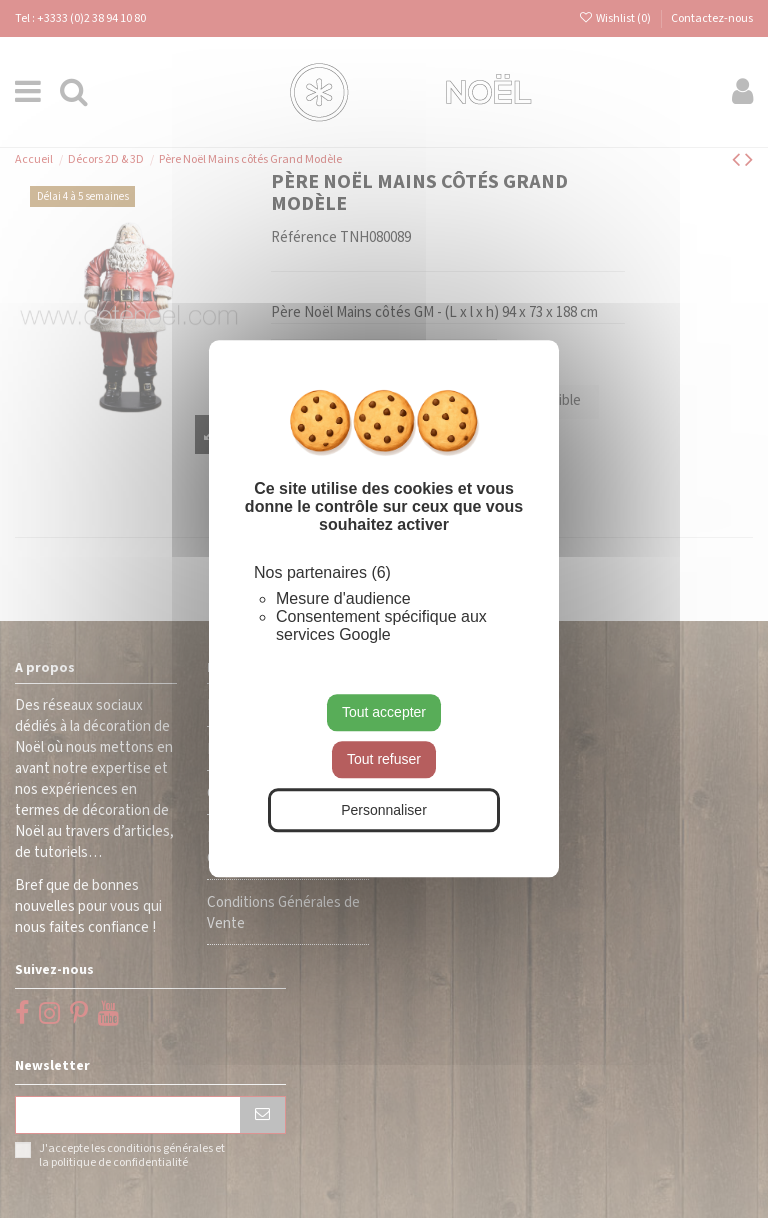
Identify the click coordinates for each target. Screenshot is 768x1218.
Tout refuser (384, 759)
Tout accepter (384, 712)
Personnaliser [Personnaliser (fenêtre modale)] (384, 810)
